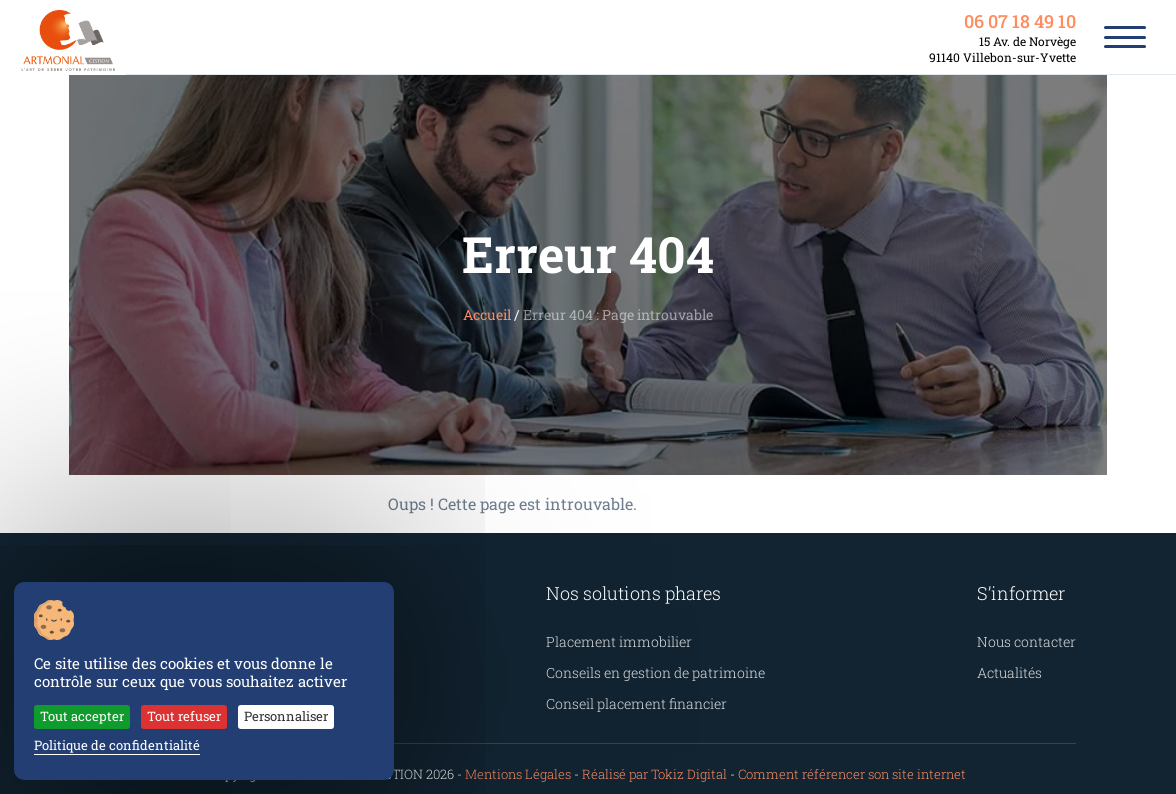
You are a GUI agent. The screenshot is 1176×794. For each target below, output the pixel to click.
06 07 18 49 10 (1022, 22)
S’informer (1031, 592)
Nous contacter (1034, 638)
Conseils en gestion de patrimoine (646, 666)
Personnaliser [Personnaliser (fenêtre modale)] (254, 719)
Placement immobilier (613, 638)
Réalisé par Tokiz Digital (660, 763)
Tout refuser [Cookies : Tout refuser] (164, 719)
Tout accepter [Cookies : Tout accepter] (75, 719)
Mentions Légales (537, 763)
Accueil (500, 314)
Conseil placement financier (629, 694)
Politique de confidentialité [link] (104, 745)
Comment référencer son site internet (832, 763)
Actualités (1020, 666)
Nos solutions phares (626, 592)
